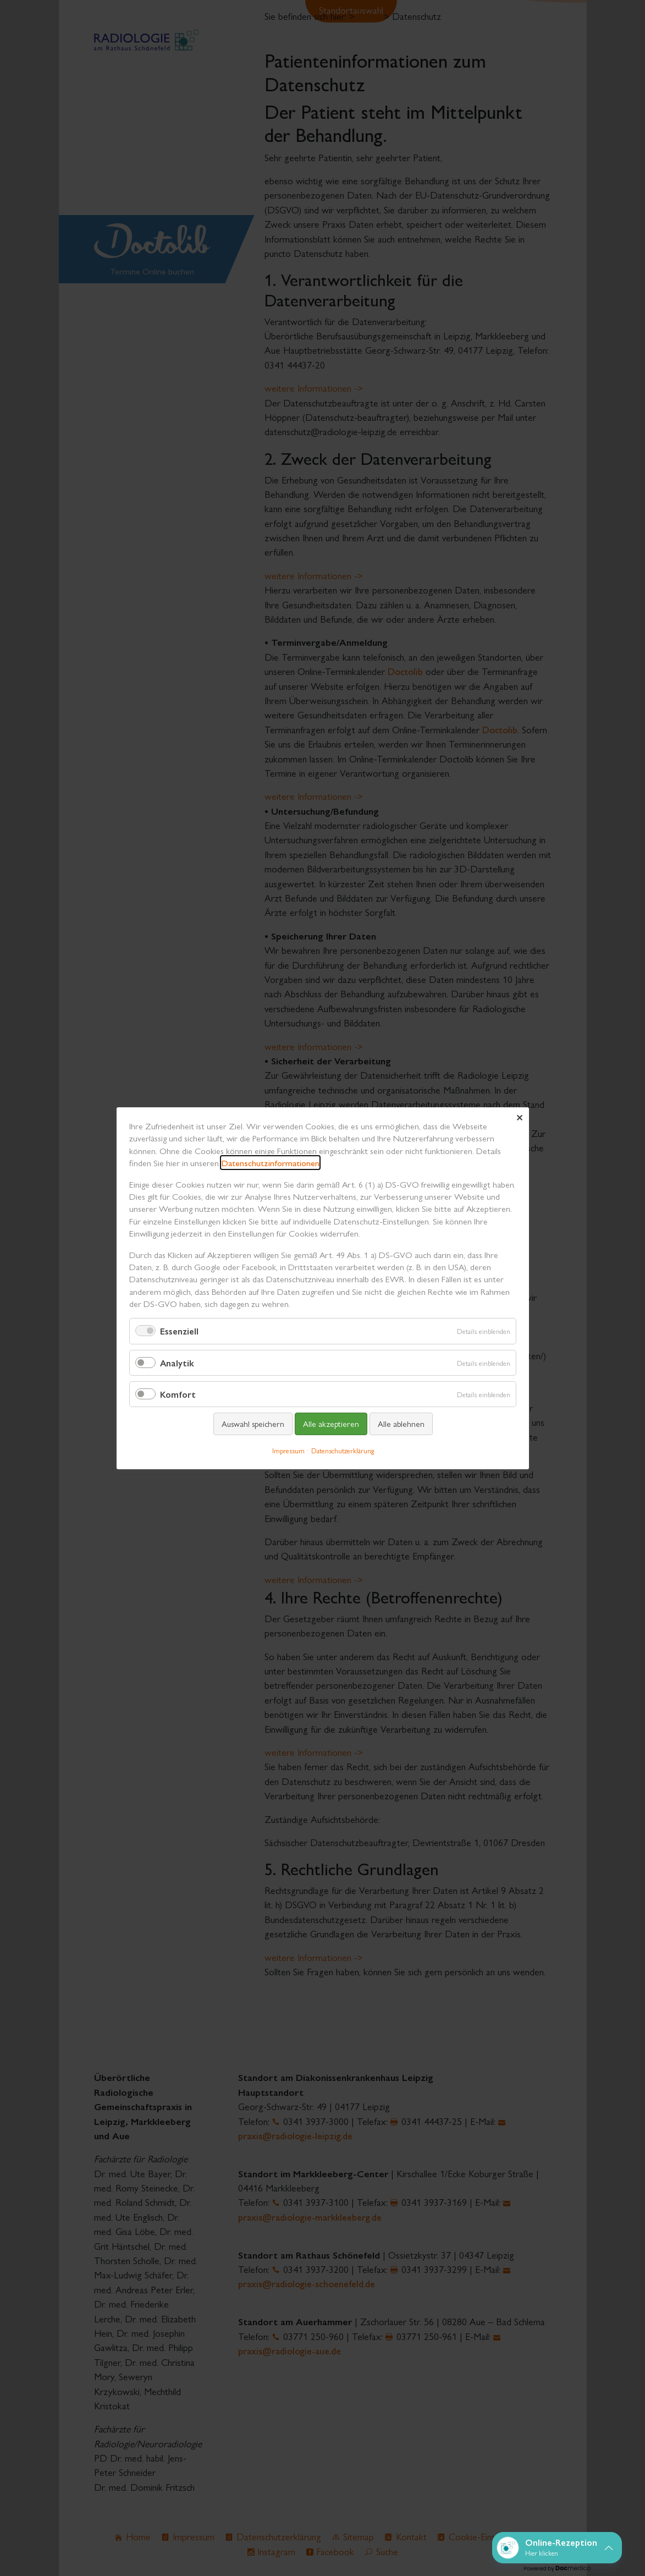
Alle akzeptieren (330, 1423)
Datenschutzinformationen (270, 1162)
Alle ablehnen (400, 1423)
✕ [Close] (519, 1117)
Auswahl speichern (252, 1423)
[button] (557, 2547)
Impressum (288, 1449)
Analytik (177, 1362)
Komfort (178, 1394)
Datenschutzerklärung (342, 1449)
